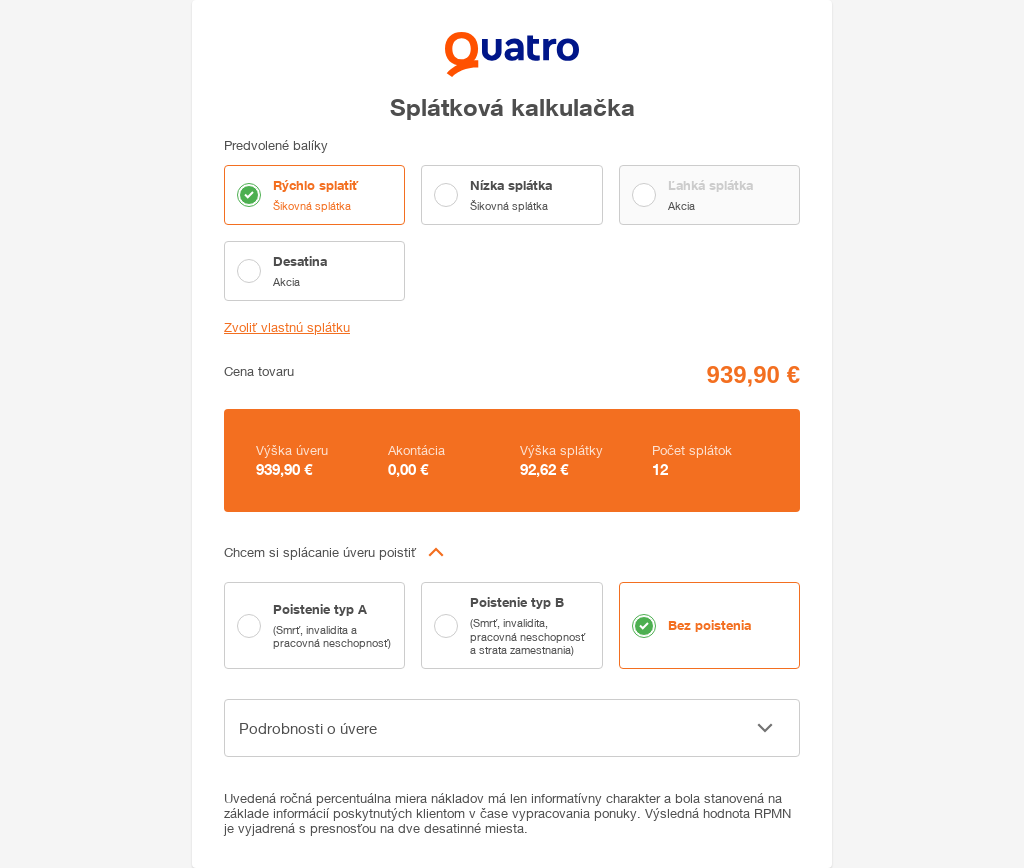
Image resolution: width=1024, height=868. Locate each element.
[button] (512, 552)
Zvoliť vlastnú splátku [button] (287, 327)
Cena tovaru (259, 371)
